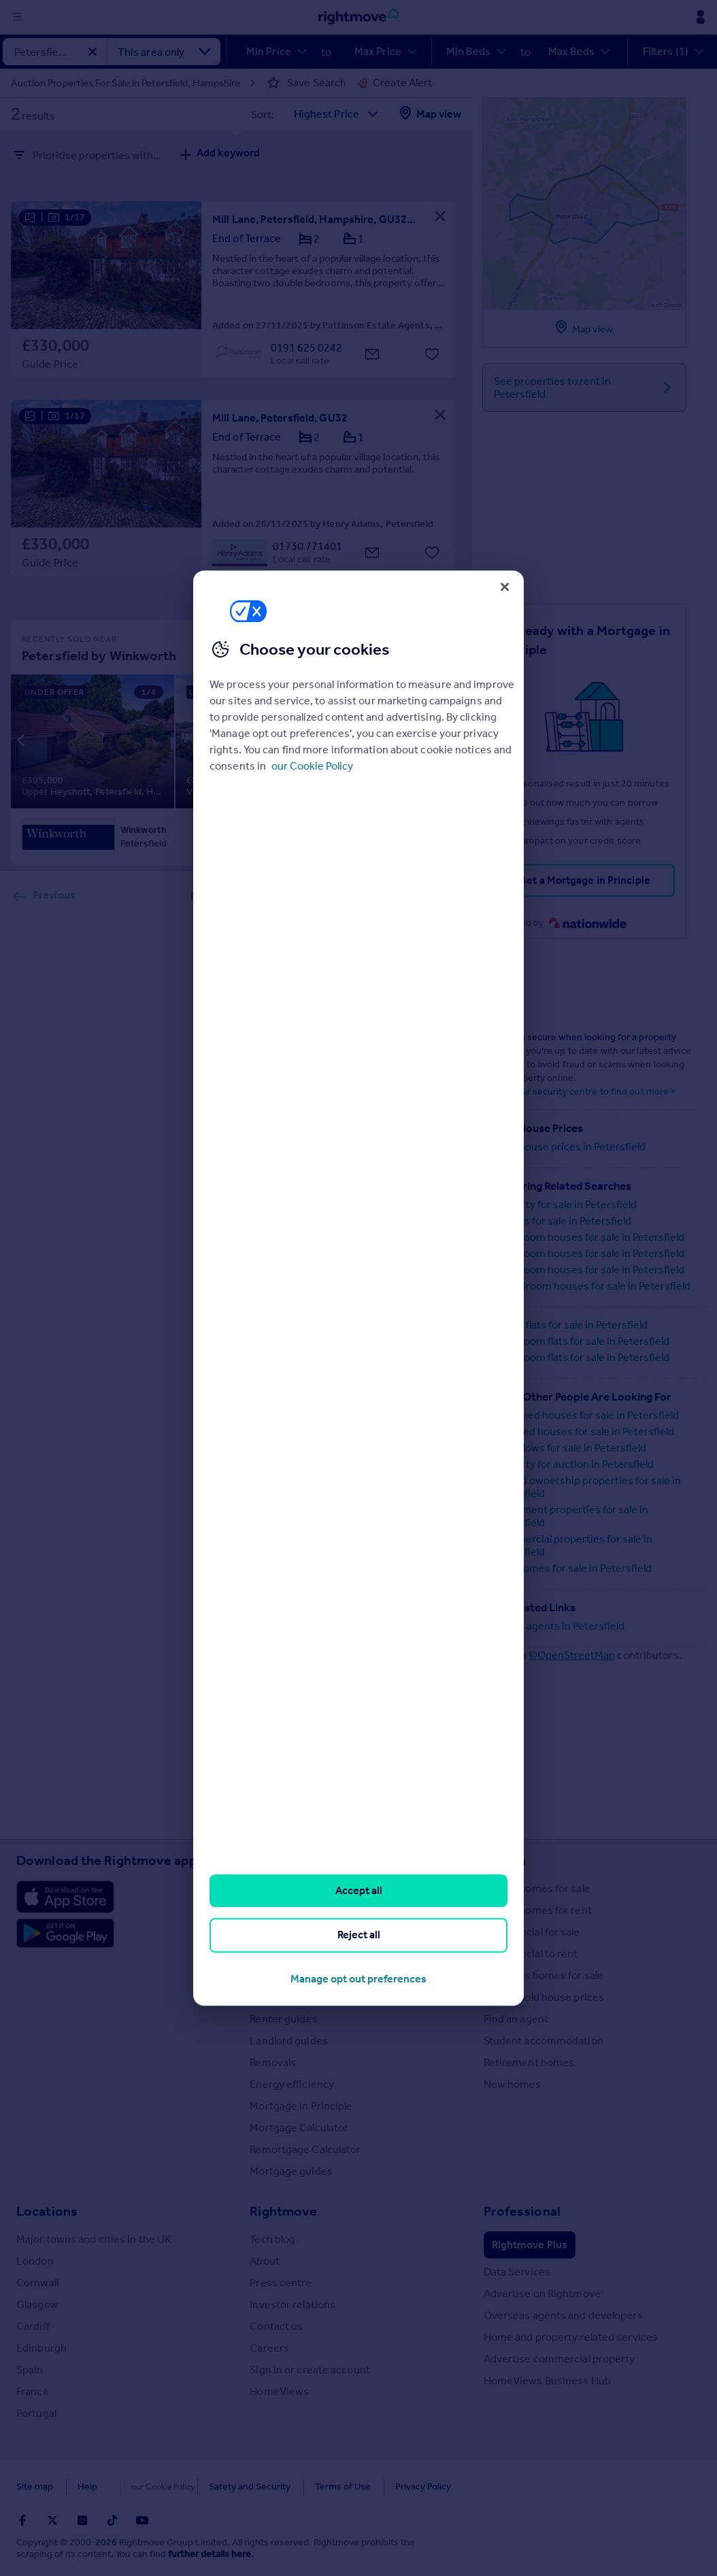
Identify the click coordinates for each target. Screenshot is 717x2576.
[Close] (505, 587)
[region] (358, 1288)
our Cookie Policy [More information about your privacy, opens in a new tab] (312, 765)
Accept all (358, 1890)
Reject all (358, 1935)
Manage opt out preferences (358, 1978)
